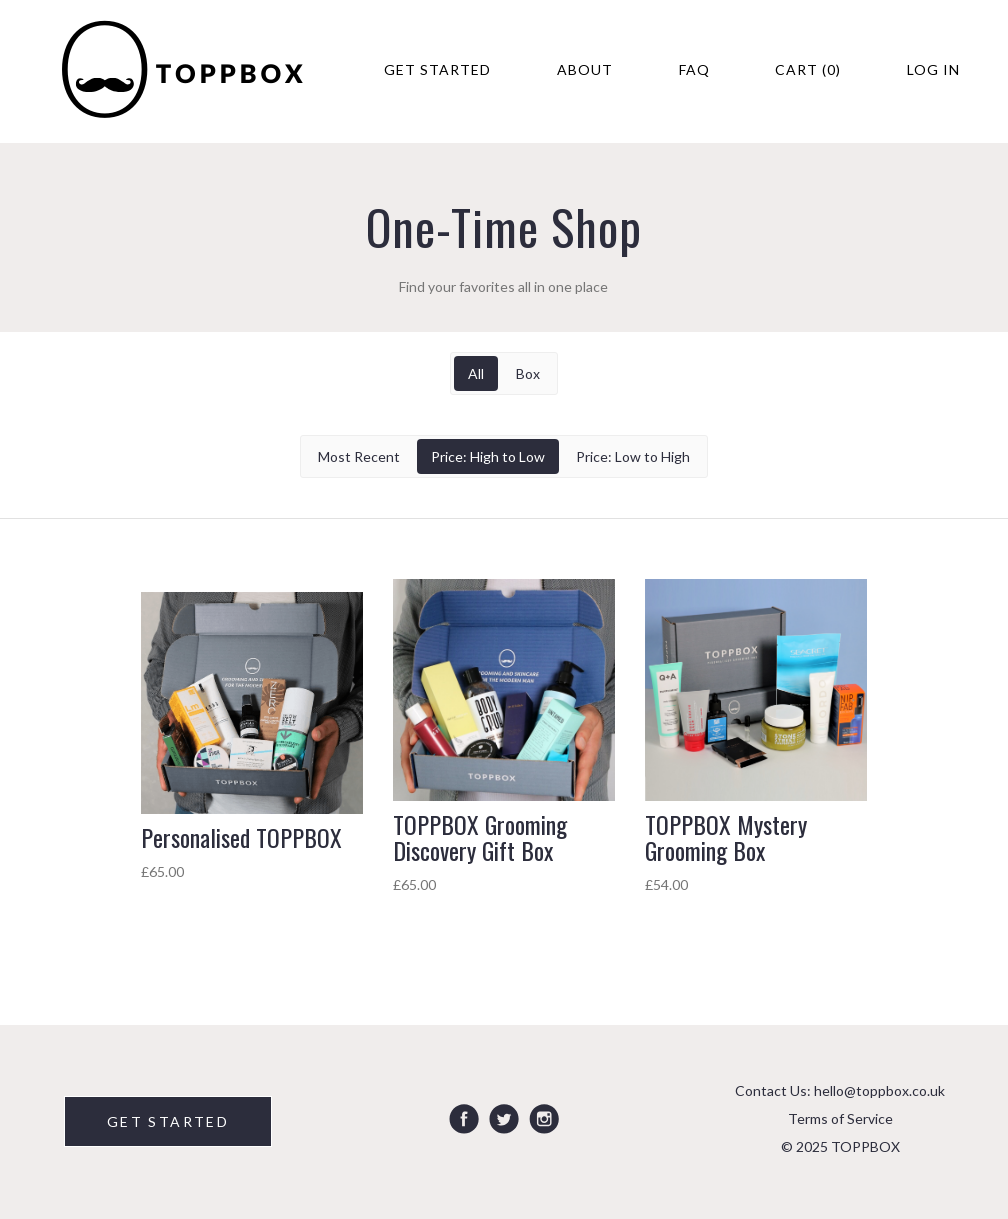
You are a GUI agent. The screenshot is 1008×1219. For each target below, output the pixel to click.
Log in (933, 69)
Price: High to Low (488, 456)
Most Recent (359, 456)
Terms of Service (840, 1118)
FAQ (694, 69)
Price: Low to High (633, 456)
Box (528, 373)
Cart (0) (808, 69)
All (476, 373)
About (585, 69)
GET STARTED (168, 1121)
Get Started (437, 69)
